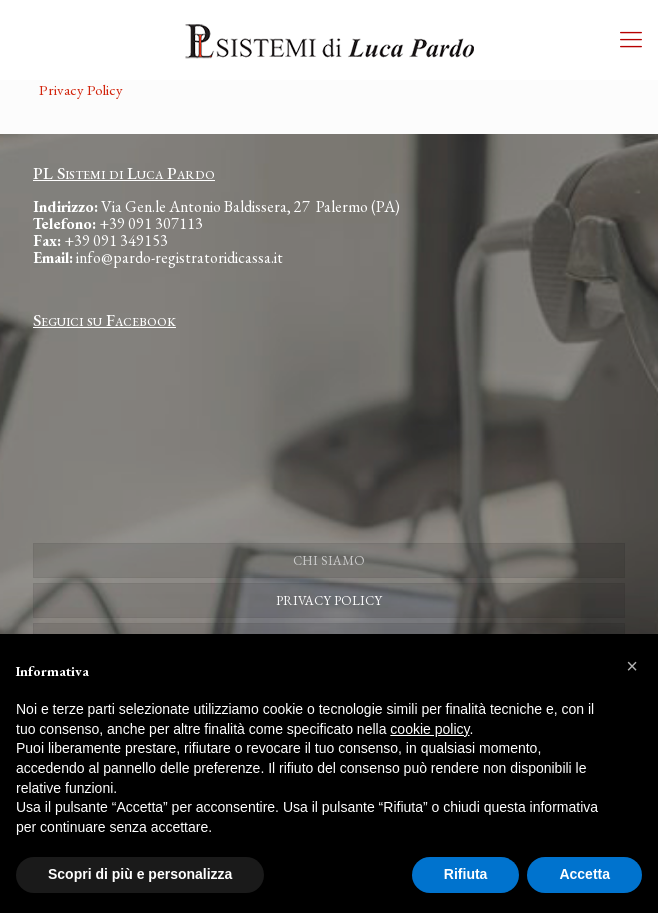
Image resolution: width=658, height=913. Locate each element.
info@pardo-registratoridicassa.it (179, 257)
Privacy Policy (81, 89)
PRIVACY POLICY (329, 600)
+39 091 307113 (151, 223)
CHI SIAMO (329, 560)
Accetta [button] (584, 874)
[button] (632, 666)
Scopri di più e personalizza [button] (140, 874)
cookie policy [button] (429, 729)
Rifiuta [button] (466, 874)
